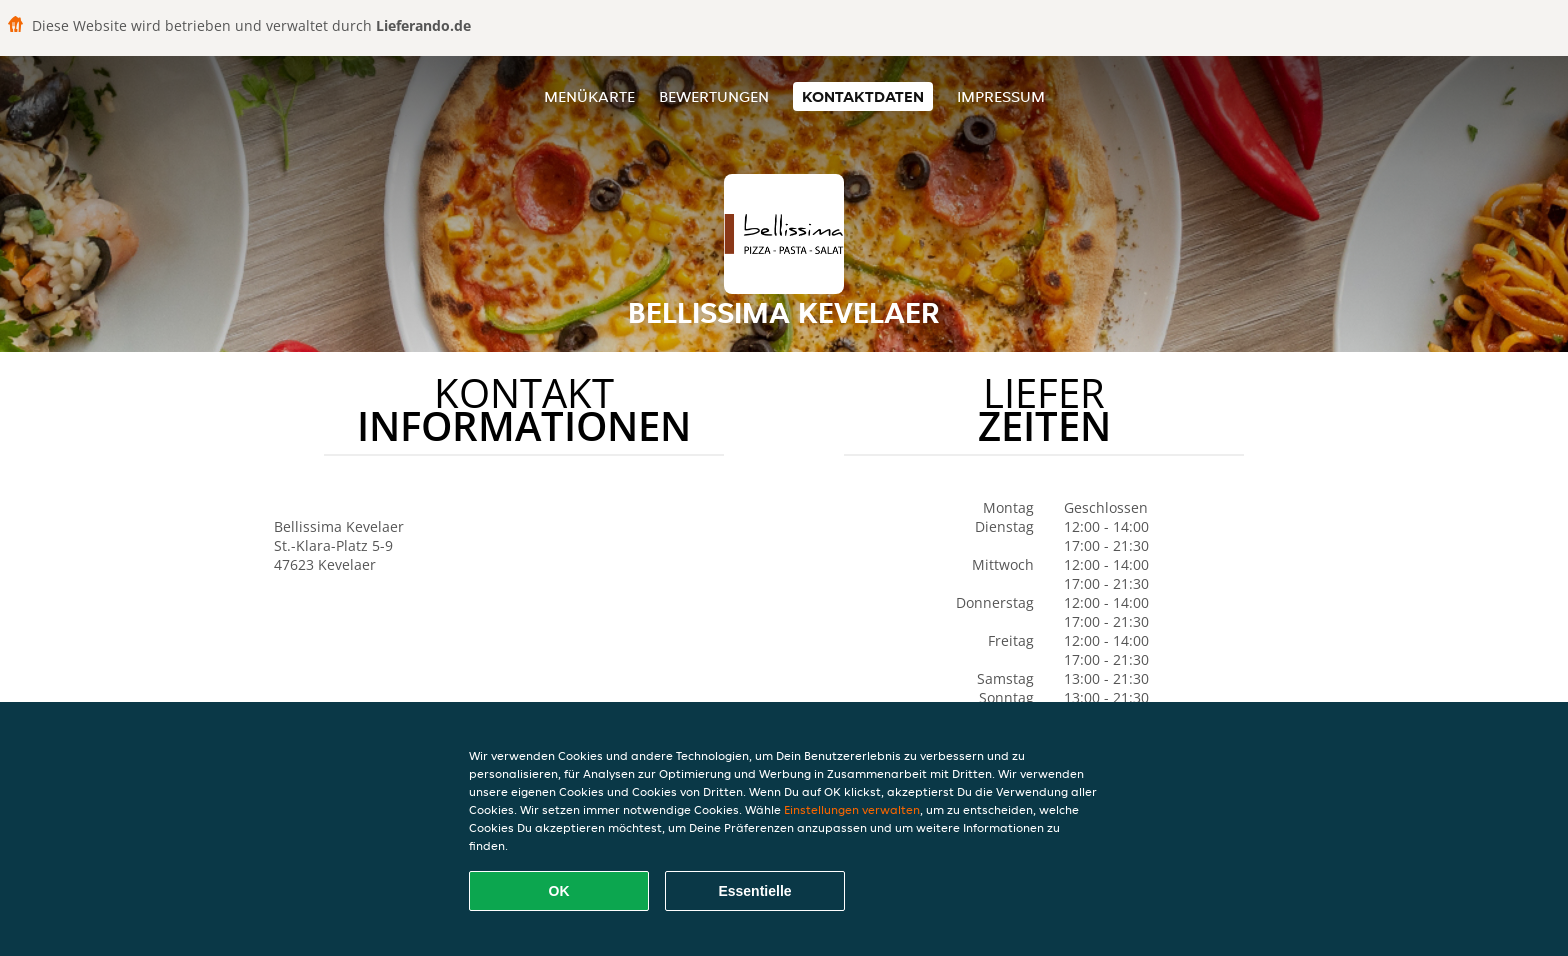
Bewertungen (714, 96)
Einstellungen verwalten (852, 809)
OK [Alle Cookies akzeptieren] (559, 891)
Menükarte (589, 96)
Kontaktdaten (863, 96)
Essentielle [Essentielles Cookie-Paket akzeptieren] (754, 891)
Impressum (1001, 96)
